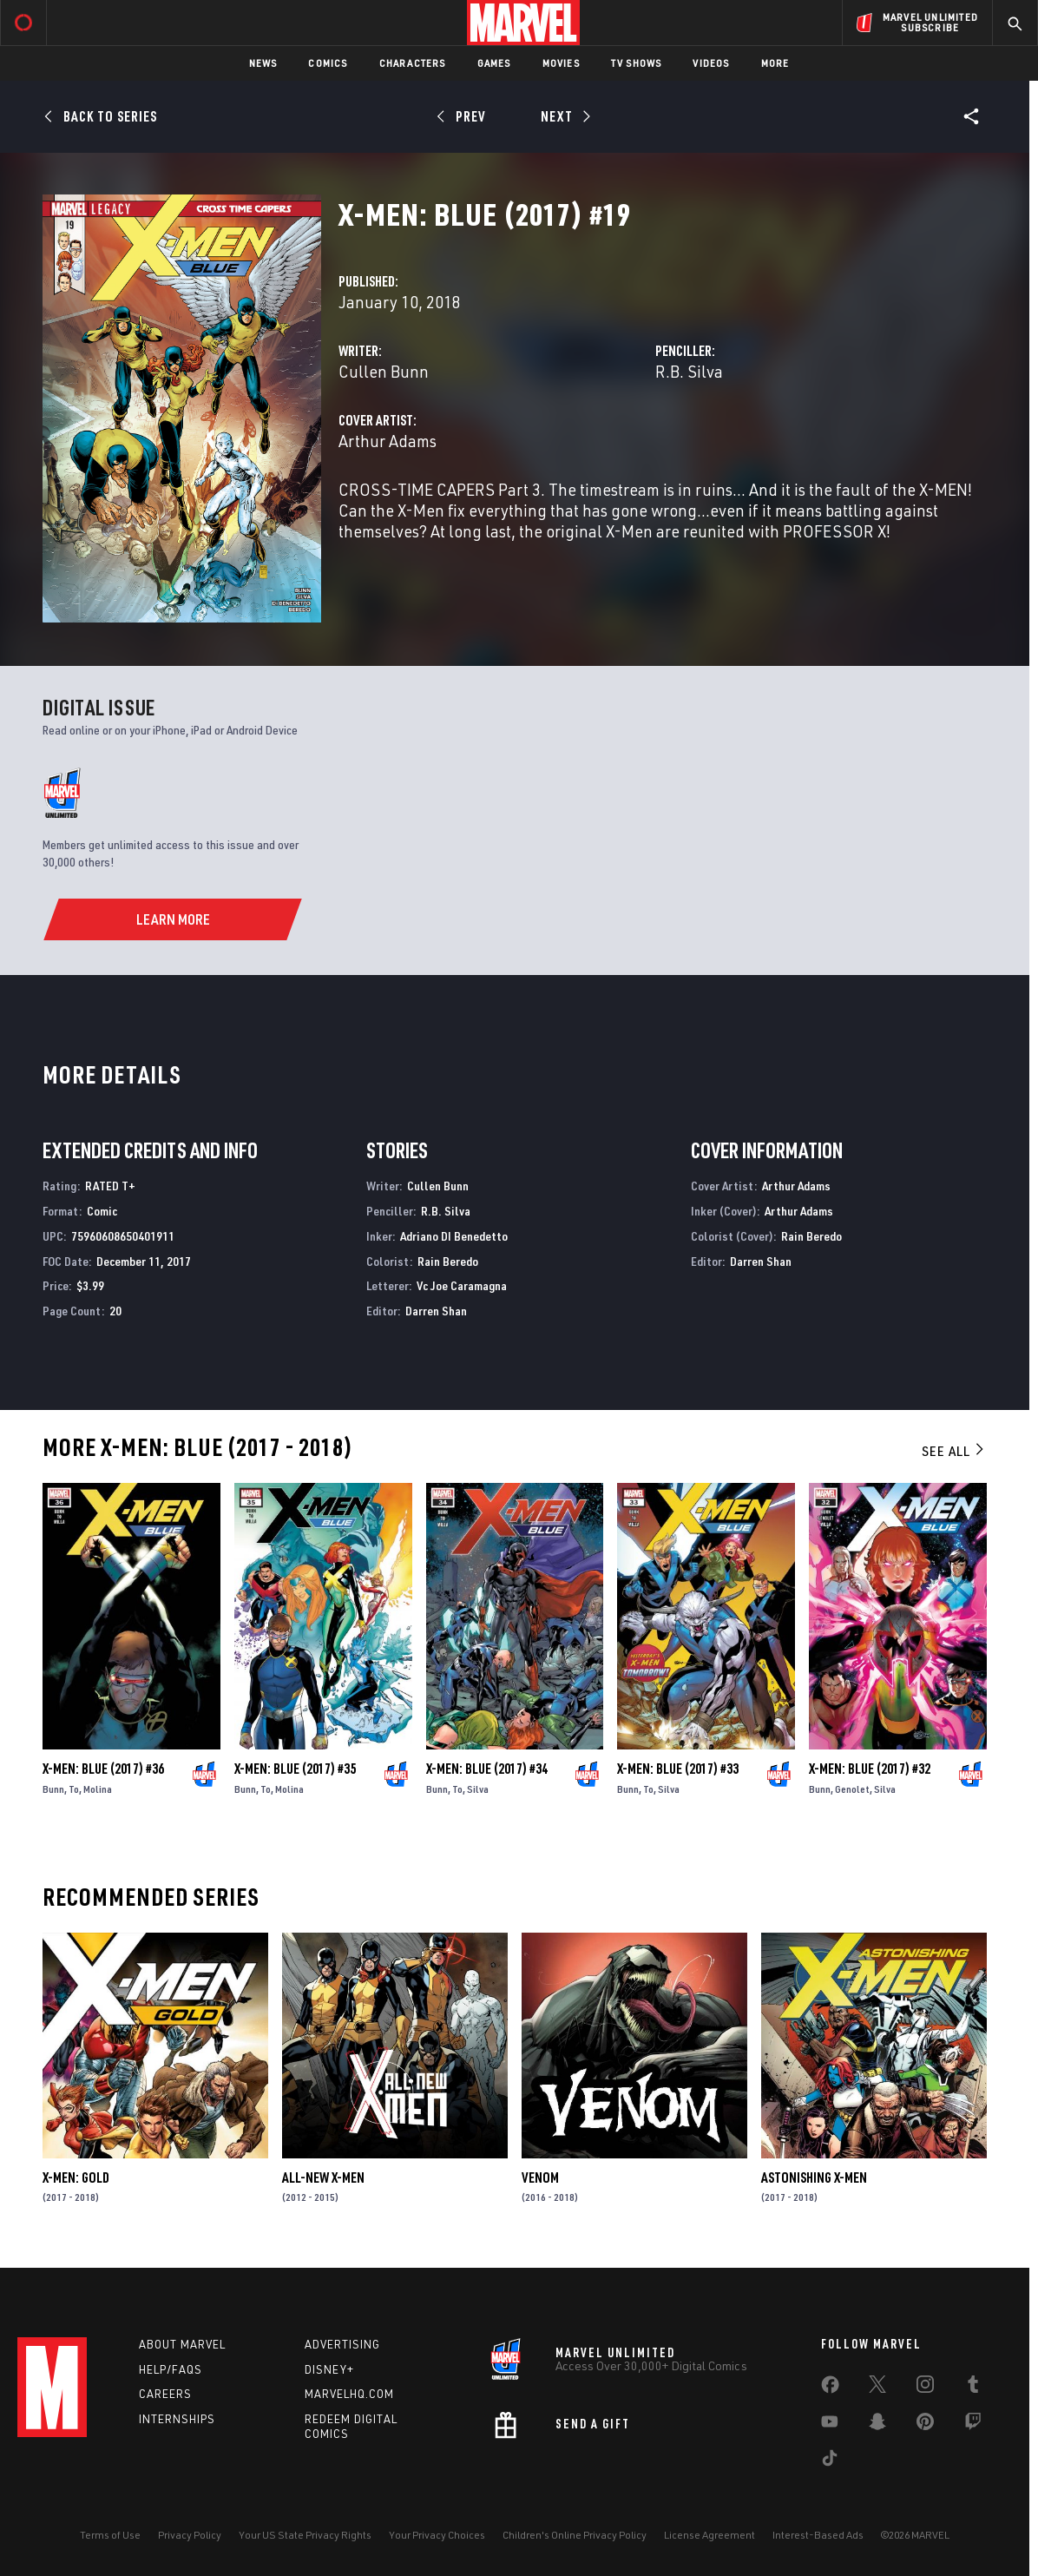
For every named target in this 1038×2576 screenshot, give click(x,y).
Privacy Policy (189, 2534)
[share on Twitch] (973, 2425)
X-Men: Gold (76, 2177)
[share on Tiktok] (829, 2461)
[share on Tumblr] (973, 2387)
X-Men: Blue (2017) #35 (295, 1768)
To (74, 1788)
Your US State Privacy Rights (305, 2534)
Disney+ (329, 2369)
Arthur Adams (387, 441)
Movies (561, 62)
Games (494, 62)
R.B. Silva (689, 371)
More (775, 62)
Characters (412, 62)
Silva (478, 1788)
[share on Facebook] (830, 2388)
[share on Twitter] (877, 2387)
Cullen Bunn (383, 371)
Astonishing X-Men (814, 2177)
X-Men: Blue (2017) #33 (678, 1768)
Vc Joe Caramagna (462, 1285)
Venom (540, 2177)
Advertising (342, 2344)
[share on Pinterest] (925, 2425)
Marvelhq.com (349, 2394)
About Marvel (182, 2344)
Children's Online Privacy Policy (575, 2534)
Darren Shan (436, 1310)
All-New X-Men (323, 2177)
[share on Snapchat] (877, 2425)
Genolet (852, 1788)
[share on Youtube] (829, 2425)
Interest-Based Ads (818, 2534)
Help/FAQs (170, 2369)
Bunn (53, 1788)
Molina (97, 1788)
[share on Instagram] (925, 2387)
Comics (327, 62)
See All (954, 1450)
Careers (165, 2394)
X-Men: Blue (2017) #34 (487, 1768)
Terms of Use (110, 2534)
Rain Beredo (447, 1261)
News (263, 62)
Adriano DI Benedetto (454, 1236)
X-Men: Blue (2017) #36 (103, 1768)
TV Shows (636, 62)
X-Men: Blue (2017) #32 (869, 1768)
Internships (177, 2419)
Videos (711, 62)
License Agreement (709, 2534)
